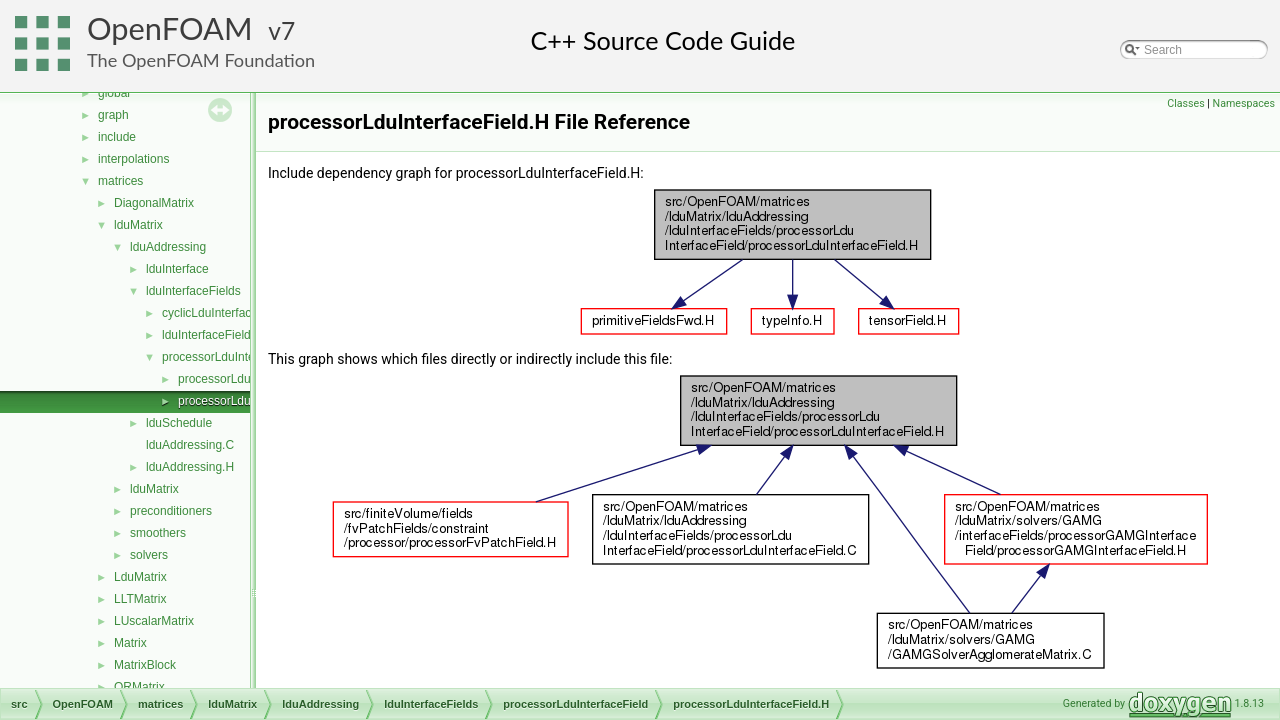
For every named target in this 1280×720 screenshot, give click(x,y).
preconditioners (171, 511)
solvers (149, 555)
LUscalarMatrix (154, 621)
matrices (120, 181)
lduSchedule (179, 423)
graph (113, 115)
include (117, 137)
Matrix (130, 643)
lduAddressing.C (190, 445)
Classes (1185, 103)
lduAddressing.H (190, 467)
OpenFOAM (170, 28)
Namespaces (1244, 103)
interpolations (133, 159)
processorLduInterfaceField (234, 357)
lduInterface (177, 269)
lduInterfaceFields (193, 291)
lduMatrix (138, 225)
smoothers (158, 533)
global (114, 93)
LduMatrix (140, 577)
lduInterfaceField (206, 335)
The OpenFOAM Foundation (201, 60)
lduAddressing (168, 247)
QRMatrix (139, 687)
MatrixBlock (145, 665)
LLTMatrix (140, 599)
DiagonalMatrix (154, 203)
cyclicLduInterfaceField (223, 313)
